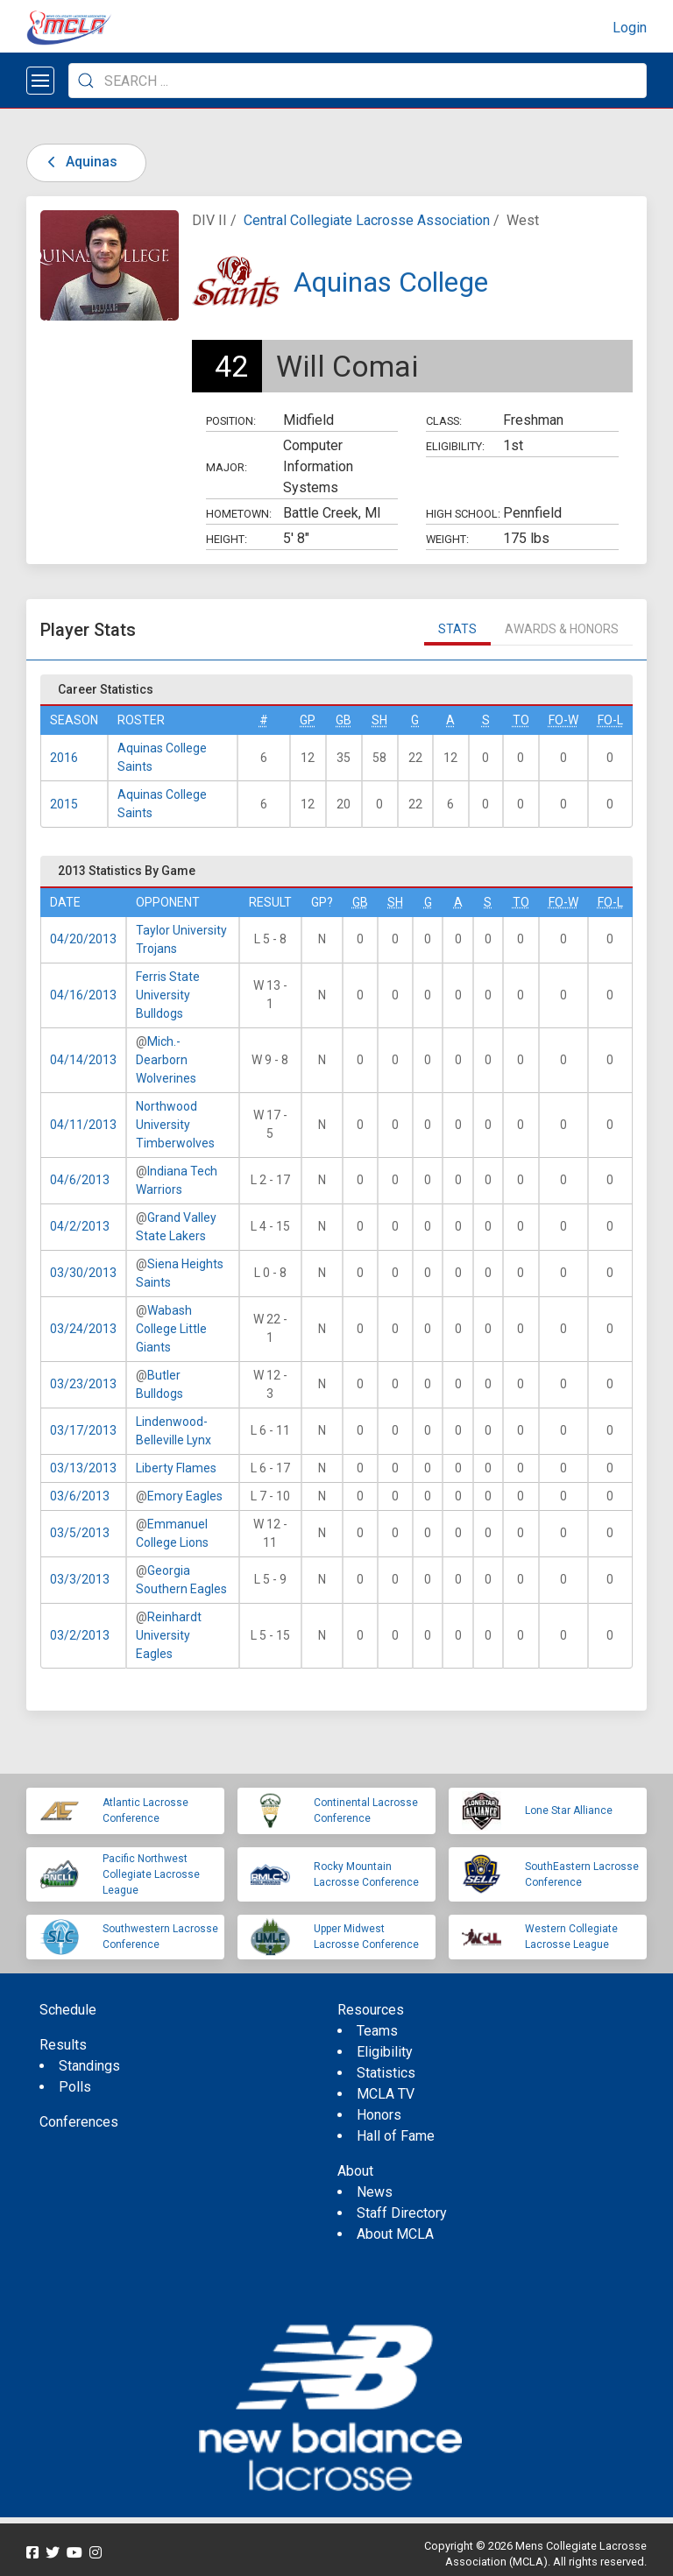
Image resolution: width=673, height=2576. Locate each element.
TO (521, 720)
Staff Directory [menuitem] (402, 2213)
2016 (64, 758)
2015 (64, 804)
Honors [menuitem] (379, 2115)
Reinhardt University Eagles (169, 1635)
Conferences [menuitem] (78, 2122)
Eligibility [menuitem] (385, 2051)
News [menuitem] (375, 2192)
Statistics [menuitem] (386, 2072)
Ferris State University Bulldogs (168, 995)
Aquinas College (391, 282)
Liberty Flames (176, 1468)
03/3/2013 (80, 1579)
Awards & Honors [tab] (562, 629)
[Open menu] (40, 81)
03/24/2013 (83, 1329)
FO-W (563, 720)
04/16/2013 (83, 995)
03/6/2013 (80, 1496)
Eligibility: (455, 446)
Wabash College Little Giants (171, 1328)
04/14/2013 (83, 1060)
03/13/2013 (83, 1468)
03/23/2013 (83, 1384)
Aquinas (79, 161)
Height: (226, 539)
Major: (226, 467)
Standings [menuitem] (89, 2065)
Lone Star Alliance (569, 1810)
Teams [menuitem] (377, 2030)
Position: (231, 420)
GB (343, 720)
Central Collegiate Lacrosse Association (367, 220)
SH (379, 720)
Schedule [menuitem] (67, 2009)
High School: (463, 513)
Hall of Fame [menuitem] (396, 2136)
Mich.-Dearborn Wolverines (166, 1059)
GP (307, 720)
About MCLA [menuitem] (395, 2234)
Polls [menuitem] (75, 2086)
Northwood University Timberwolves (175, 1124)
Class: (444, 420)
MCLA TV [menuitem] (385, 2094)
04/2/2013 (80, 1226)
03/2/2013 (80, 1635)
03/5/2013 (80, 1533)
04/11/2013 (83, 1125)
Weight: (447, 539)
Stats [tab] (457, 629)
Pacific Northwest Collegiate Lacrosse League (151, 1874)
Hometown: (239, 513)
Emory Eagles (185, 1496)
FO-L (610, 720)
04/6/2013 (80, 1180)
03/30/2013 (83, 1273)
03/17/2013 (83, 1430)
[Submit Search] (85, 80)
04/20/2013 (83, 939)
